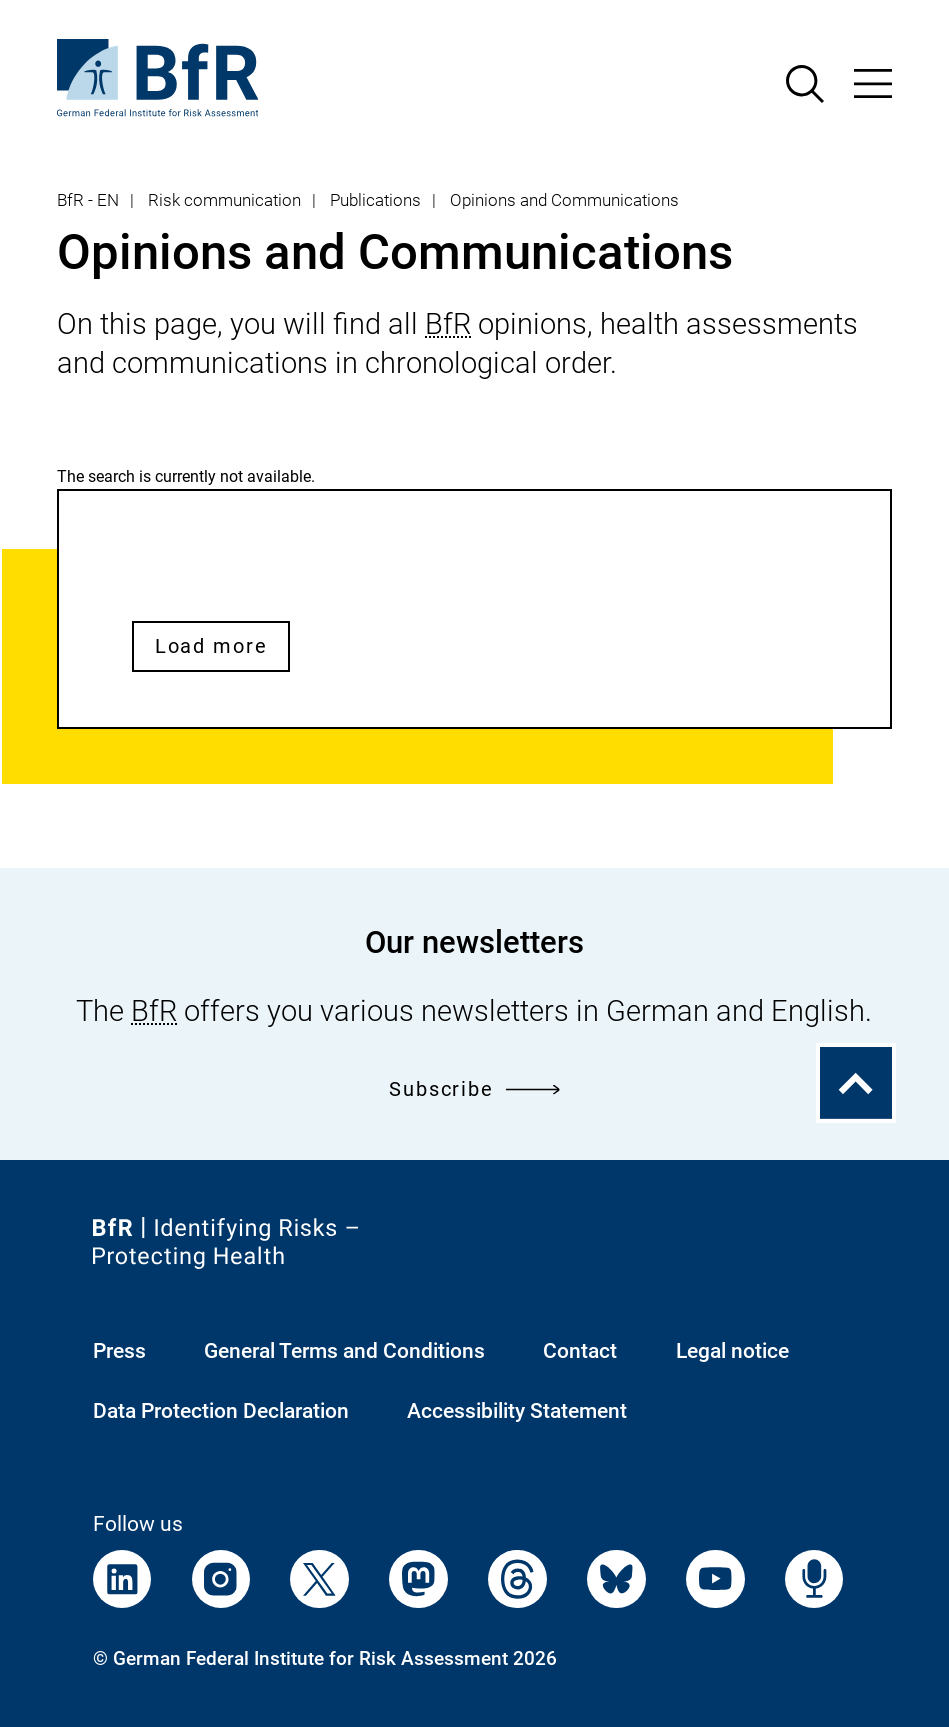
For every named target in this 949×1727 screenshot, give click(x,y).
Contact (580, 1350)
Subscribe (474, 1089)
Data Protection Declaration (221, 1410)
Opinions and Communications (564, 200)
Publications (375, 200)
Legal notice (732, 1350)
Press (119, 1350)
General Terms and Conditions (344, 1350)
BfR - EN (88, 200)
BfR (448, 324)
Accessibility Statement (517, 1410)
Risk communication (224, 200)
